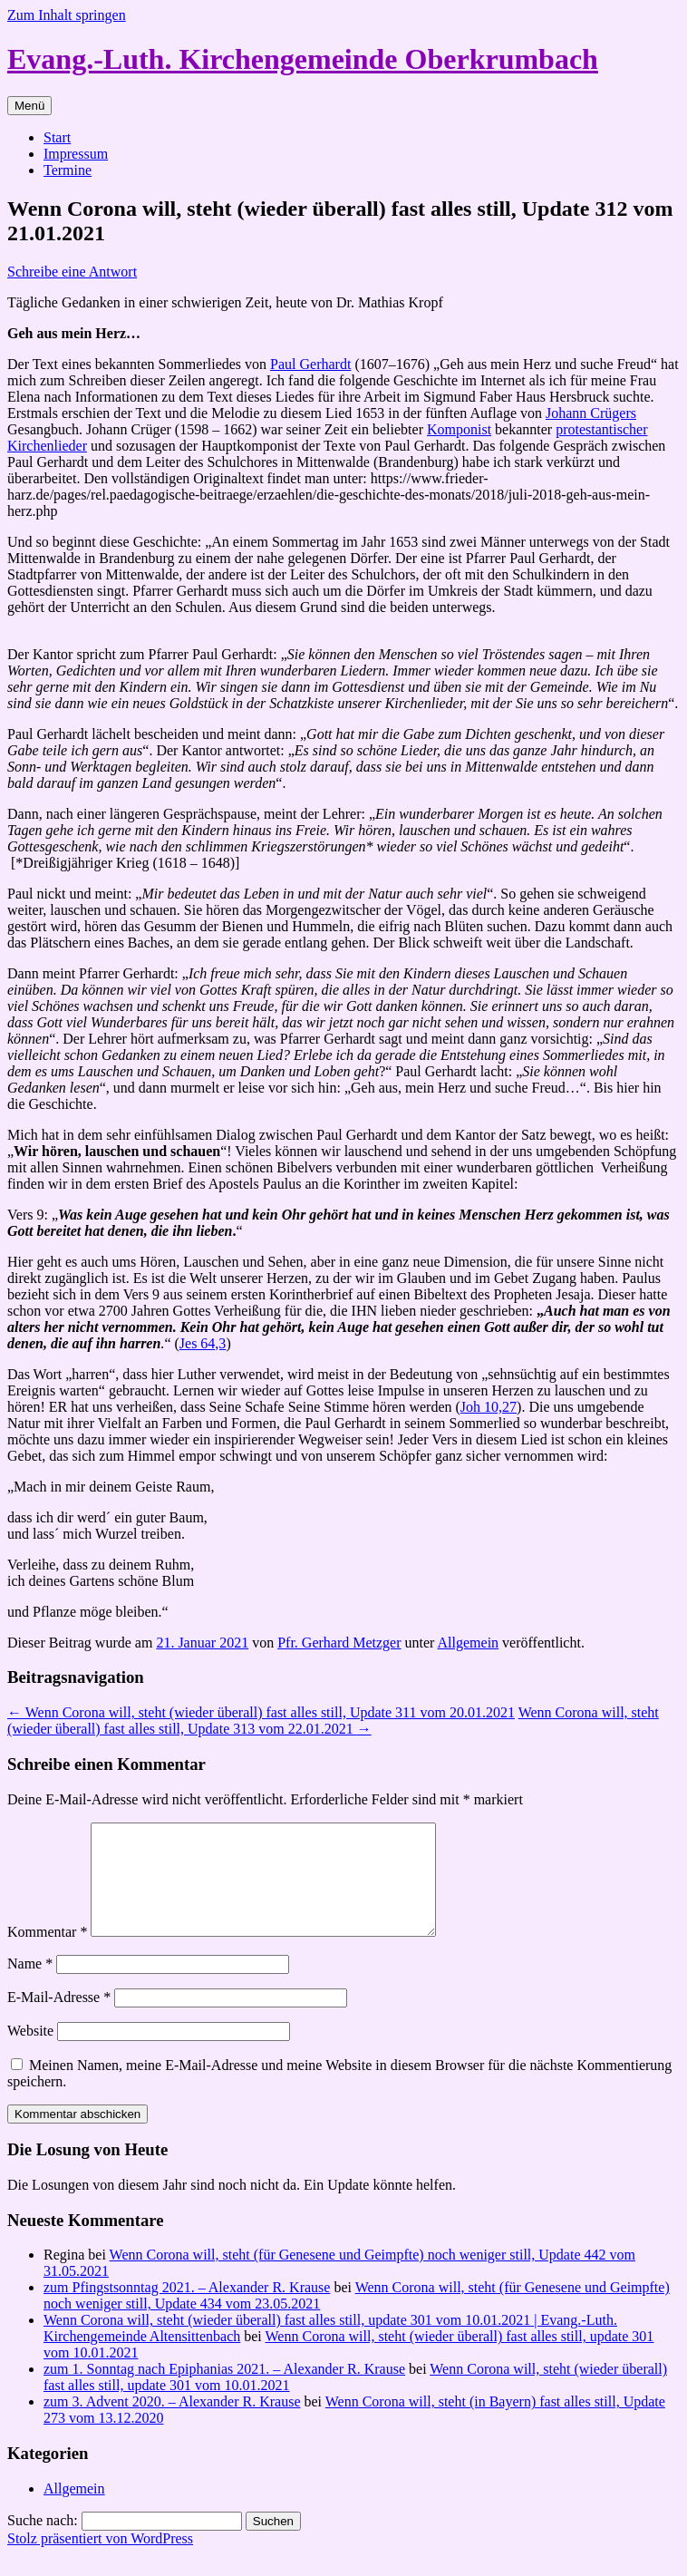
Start (57, 137)
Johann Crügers (591, 413)
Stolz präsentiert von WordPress (100, 2560)
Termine (68, 170)
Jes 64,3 (203, 1343)
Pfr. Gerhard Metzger (339, 1642)
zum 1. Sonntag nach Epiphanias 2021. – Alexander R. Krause (224, 2390)
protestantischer (601, 429)
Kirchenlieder (47, 445)
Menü (29, 105)
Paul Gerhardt (310, 364)
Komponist (459, 429)
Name (30, 1985)
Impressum (76, 153)
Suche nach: (42, 2542)
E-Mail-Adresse (59, 2019)
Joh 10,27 (488, 1406)
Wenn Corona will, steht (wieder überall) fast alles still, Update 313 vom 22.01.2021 (333, 1720)
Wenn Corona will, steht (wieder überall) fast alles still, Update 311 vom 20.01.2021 (261, 1712)
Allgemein (468, 1642)
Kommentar (47, 1953)
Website (30, 2052)
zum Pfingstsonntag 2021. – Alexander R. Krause (187, 2309)
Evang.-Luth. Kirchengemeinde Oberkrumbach (302, 59)
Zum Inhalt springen (66, 15)
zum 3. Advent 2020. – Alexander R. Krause (172, 2423)
